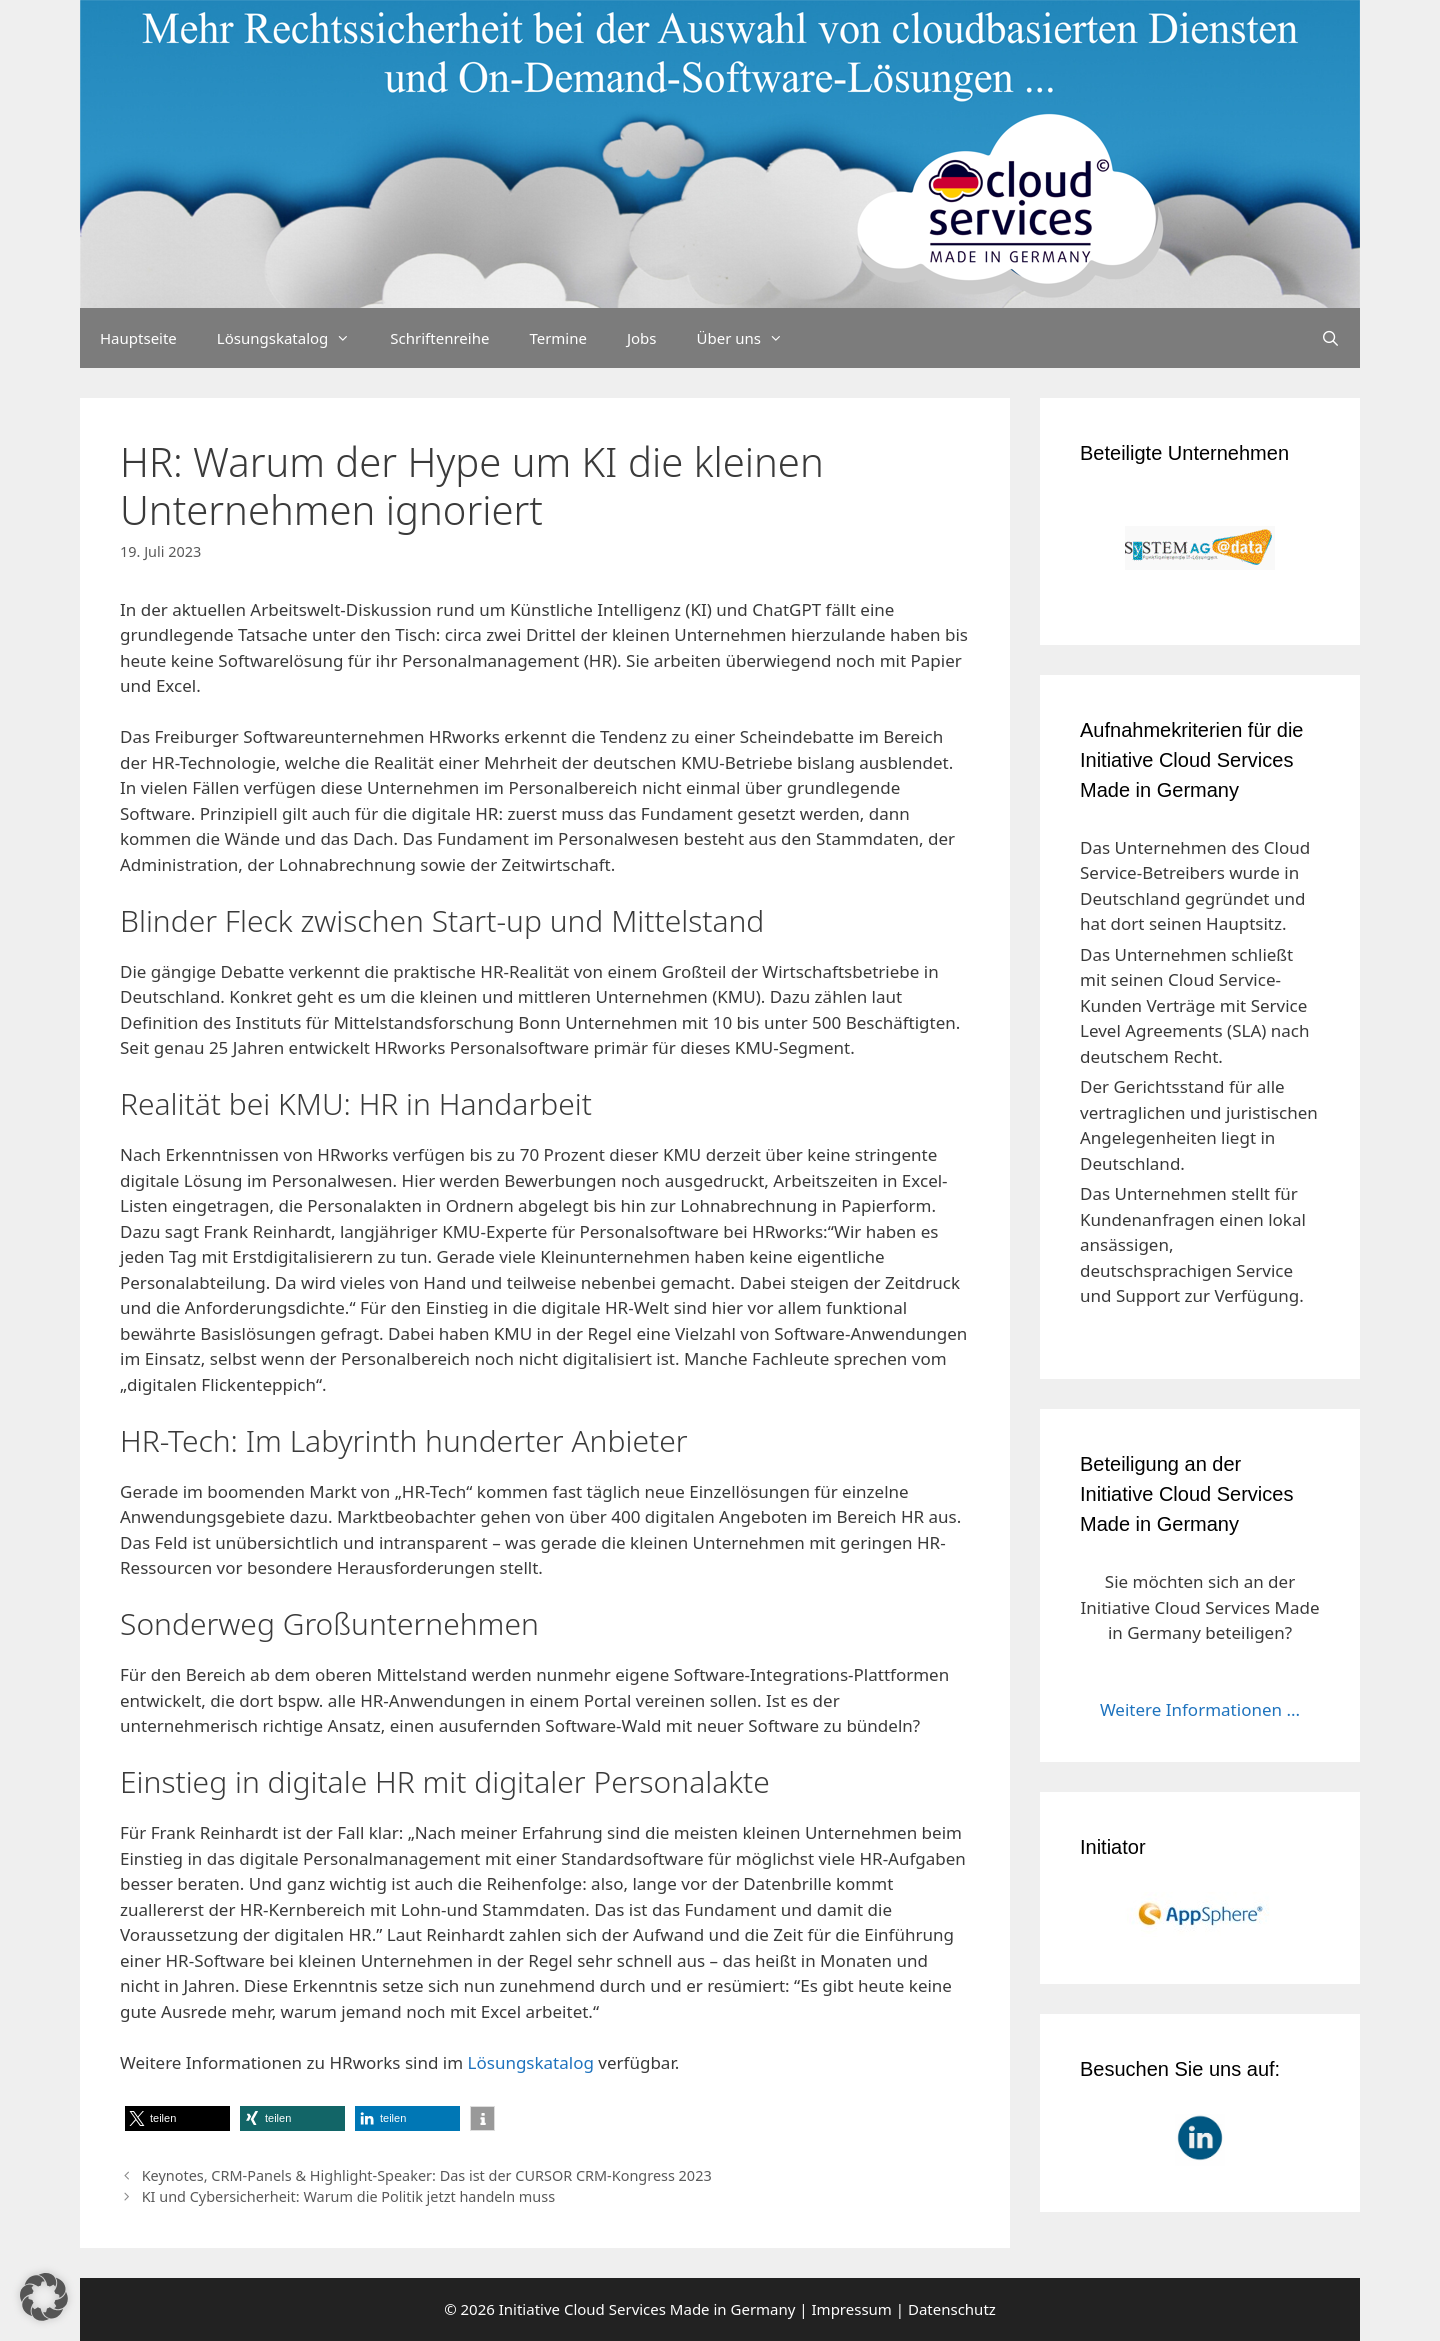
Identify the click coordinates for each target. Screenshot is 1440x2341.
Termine (558, 338)
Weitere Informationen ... (1200, 1709)
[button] (177, 2118)
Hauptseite (138, 338)
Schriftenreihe (439, 338)
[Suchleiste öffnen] (1330, 338)
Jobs (642, 338)
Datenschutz (952, 2309)
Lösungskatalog (294, 338)
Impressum (852, 2309)
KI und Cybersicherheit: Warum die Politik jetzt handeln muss (348, 2196)
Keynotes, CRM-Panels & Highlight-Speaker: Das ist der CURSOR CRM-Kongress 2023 (427, 2175)
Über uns (750, 338)
